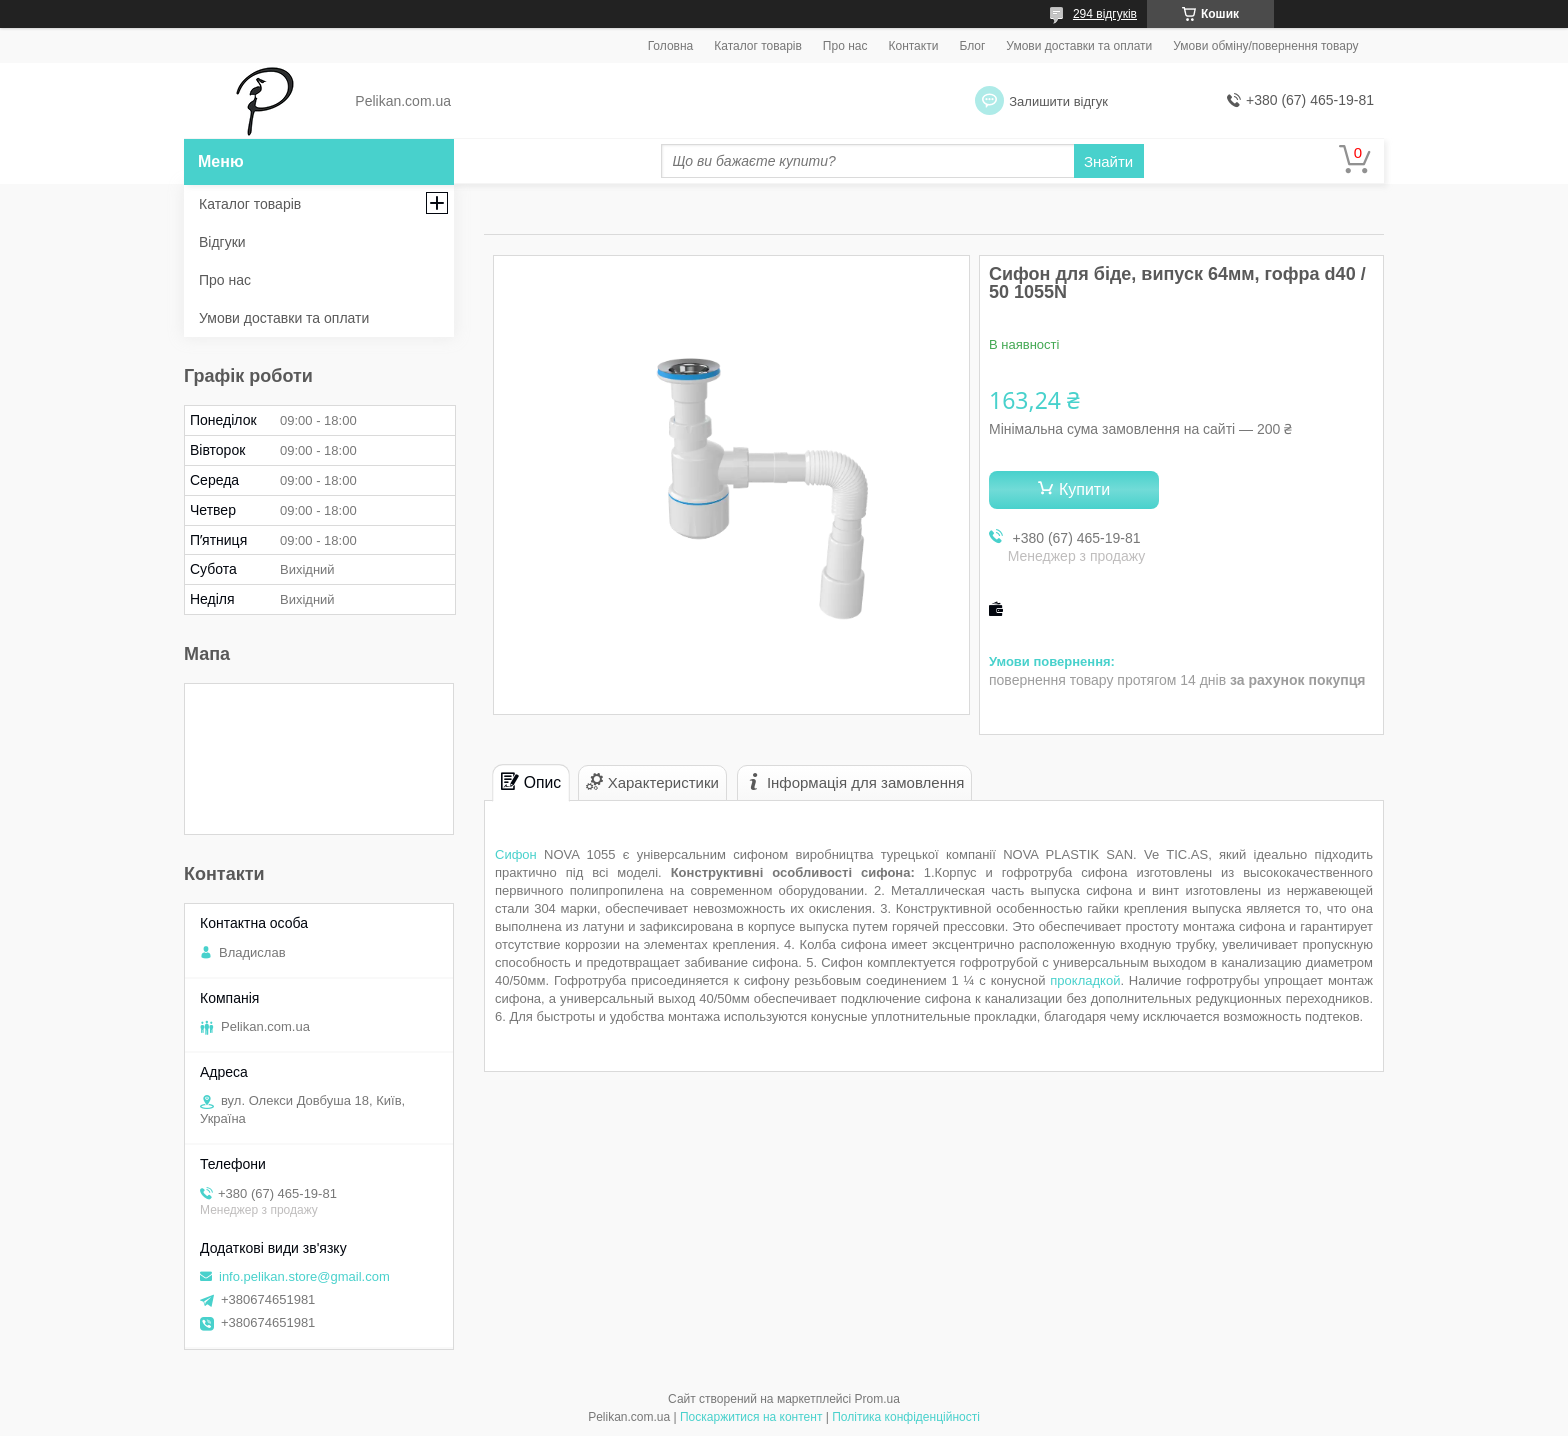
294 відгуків (1105, 14)
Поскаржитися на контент (751, 1417)
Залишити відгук (1058, 101)
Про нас (845, 46)
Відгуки (222, 242)
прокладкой (1085, 980)
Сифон (516, 854)
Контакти (913, 46)
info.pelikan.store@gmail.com (304, 1276)
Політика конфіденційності (906, 1417)
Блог (972, 46)
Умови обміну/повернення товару (1265, 46)
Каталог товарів (758, 46)
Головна (671, 46)
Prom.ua (877, 1399)
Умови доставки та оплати (1079, 46)
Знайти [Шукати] (1108, 161)
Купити (1084, 489)
